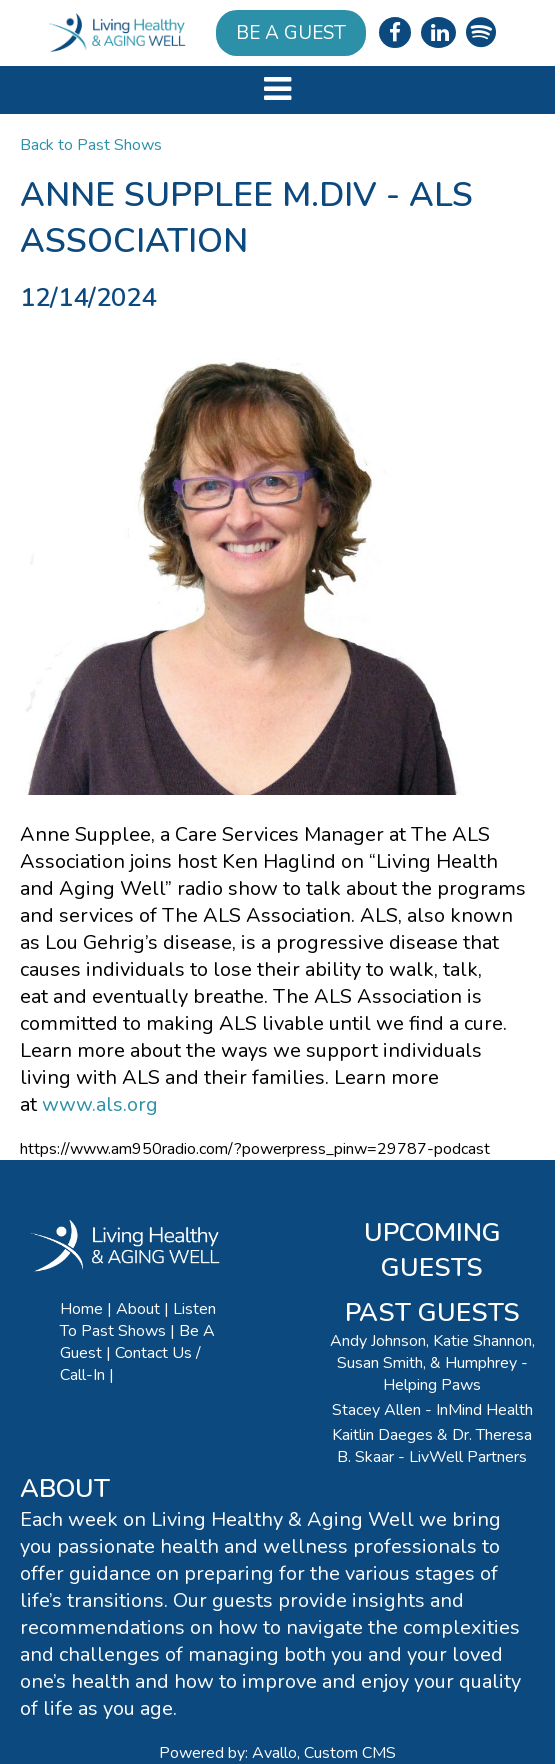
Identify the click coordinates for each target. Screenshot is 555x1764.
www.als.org (100, 1104)
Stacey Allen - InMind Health (432, 1410)
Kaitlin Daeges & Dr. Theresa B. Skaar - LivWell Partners (432, 1446)
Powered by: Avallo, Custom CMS (277, 1753)
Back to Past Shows (91, 145)
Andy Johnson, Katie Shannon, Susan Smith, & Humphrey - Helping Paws (432, 1363)
